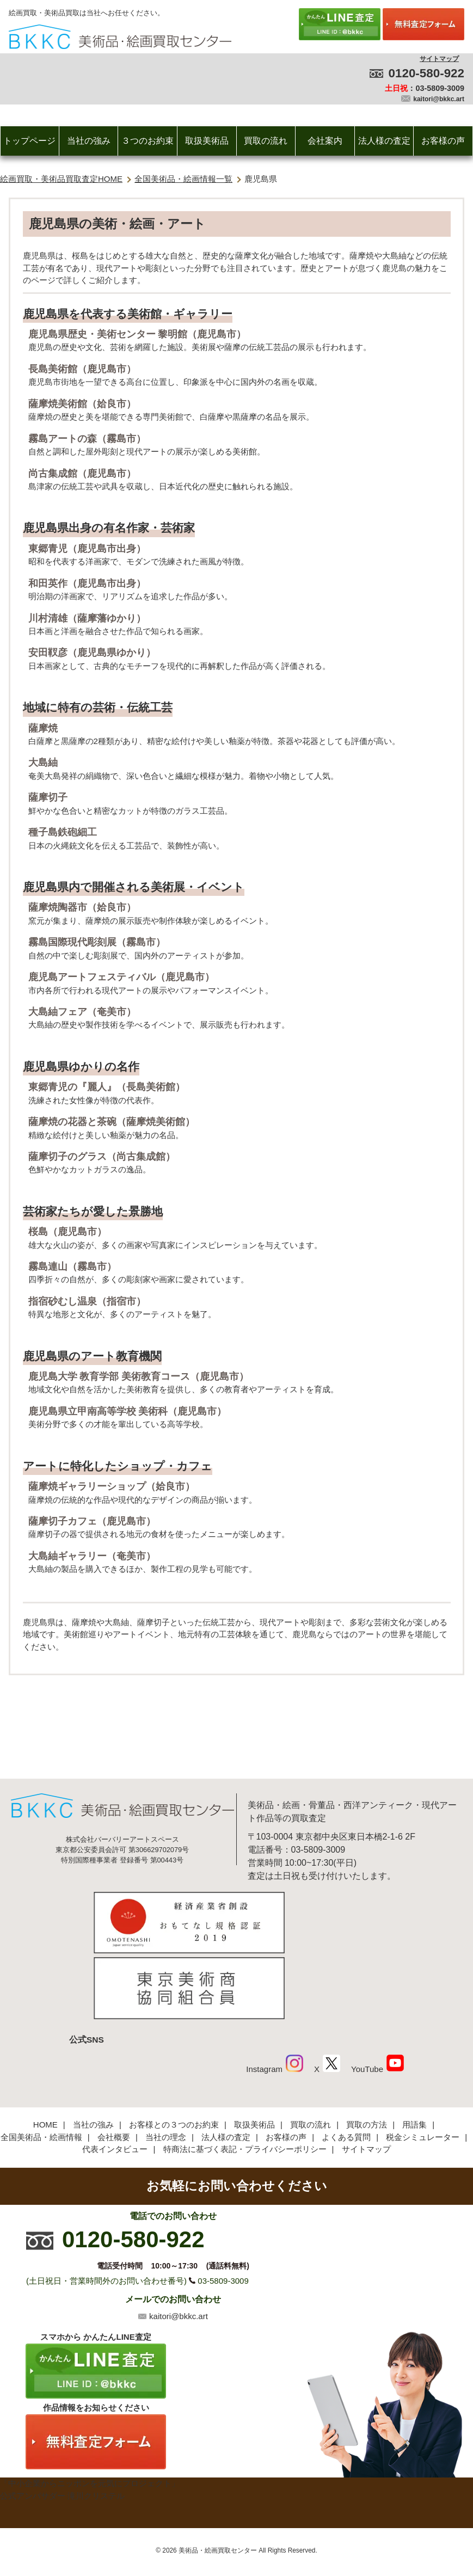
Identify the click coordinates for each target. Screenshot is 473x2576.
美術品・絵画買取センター (218, 2476)
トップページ (29, 140)
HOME (45, 2050)
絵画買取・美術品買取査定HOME (61, 178)
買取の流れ (265, 140)
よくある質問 (346, 2062)
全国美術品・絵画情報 (41, 2062)
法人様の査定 (384, 140)
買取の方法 (366, 2050)
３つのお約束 (147, 140)
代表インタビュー (115, 2075)
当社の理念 (165, 2062)
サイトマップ (439, 59)
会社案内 (325, 140)
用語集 (414, 2050)
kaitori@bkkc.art (438, 99)
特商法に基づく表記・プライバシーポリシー (245, 2075)
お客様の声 (443, 140)
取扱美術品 (207, 140)
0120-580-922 (426, 73)
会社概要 (113, 2062)
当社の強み (88, 140)
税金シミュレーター (422, 2062)
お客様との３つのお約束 (174, 2050)
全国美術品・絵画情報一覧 (183, 178)
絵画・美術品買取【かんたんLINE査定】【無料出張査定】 (120, 36)
